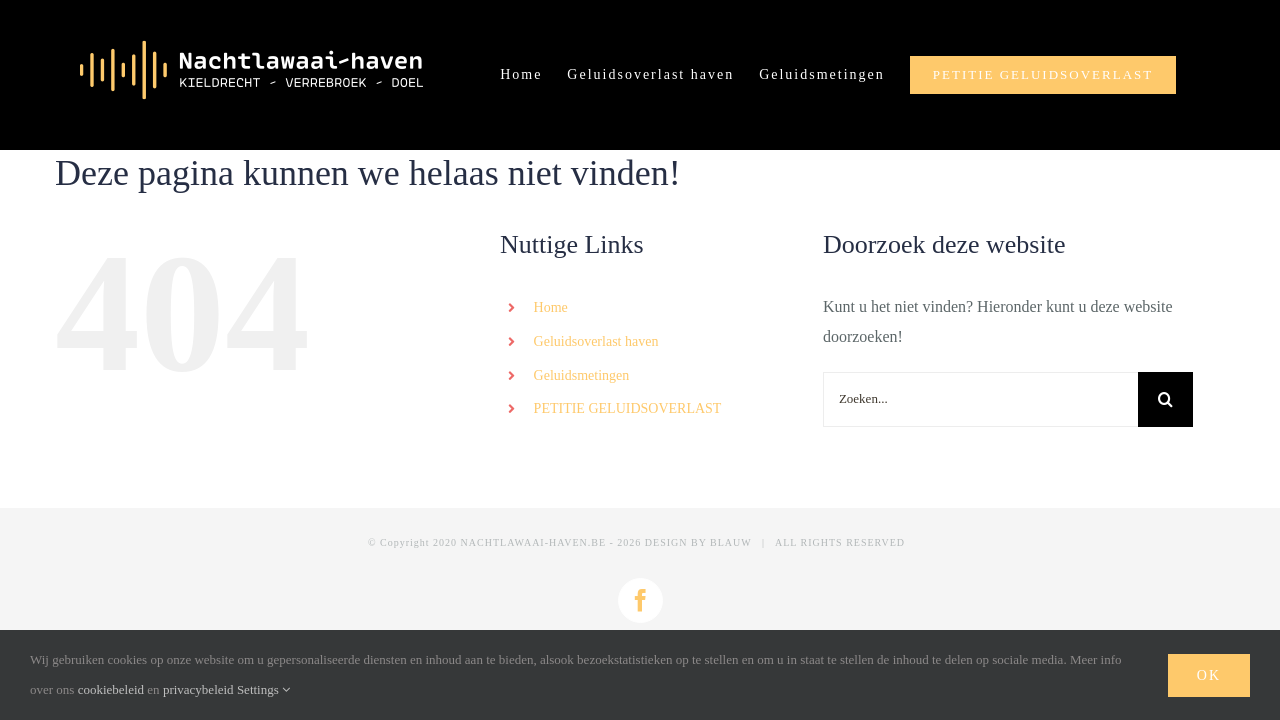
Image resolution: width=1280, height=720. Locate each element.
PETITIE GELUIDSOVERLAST (628, 408)
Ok (1209, 675)
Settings (263, 689)
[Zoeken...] (980, 399)
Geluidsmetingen (582, 375)
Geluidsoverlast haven (596, 341)
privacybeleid (198, 689)
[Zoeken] (1165, 399)
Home (551, 307)
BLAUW (730, 542)
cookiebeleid (111, 689)
